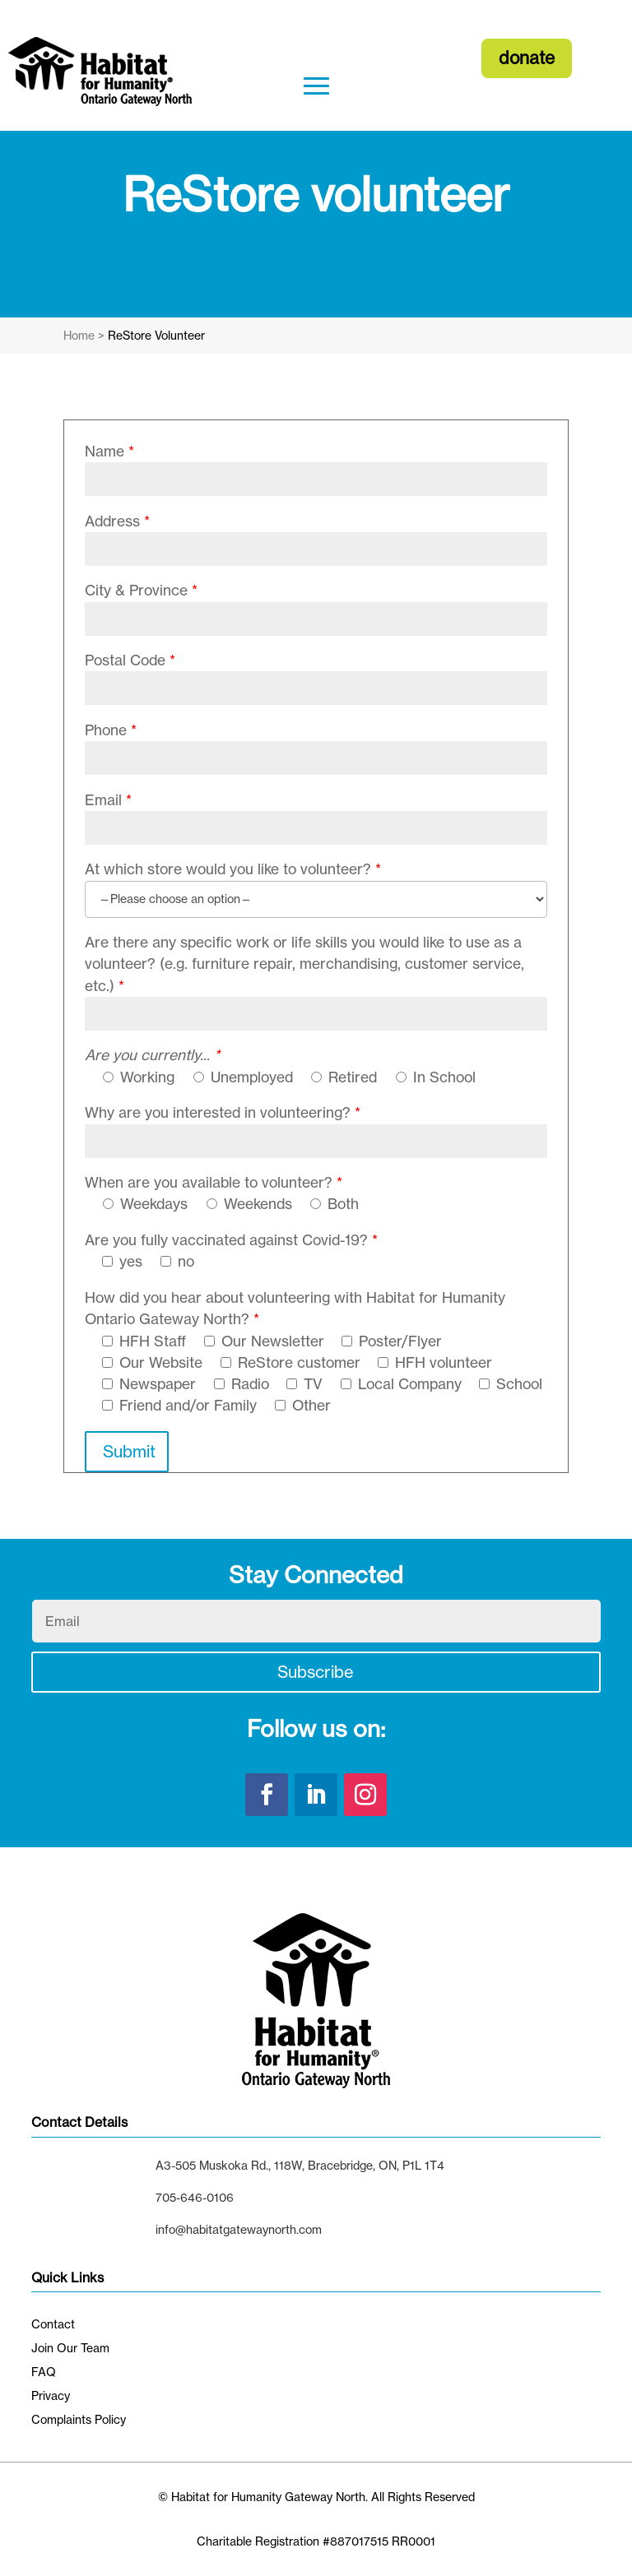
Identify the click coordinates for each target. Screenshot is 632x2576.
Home (79, 335)
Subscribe (315, 1671)
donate (527, 57)
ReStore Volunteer (156, 335)
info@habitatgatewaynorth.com (239, 2229)
